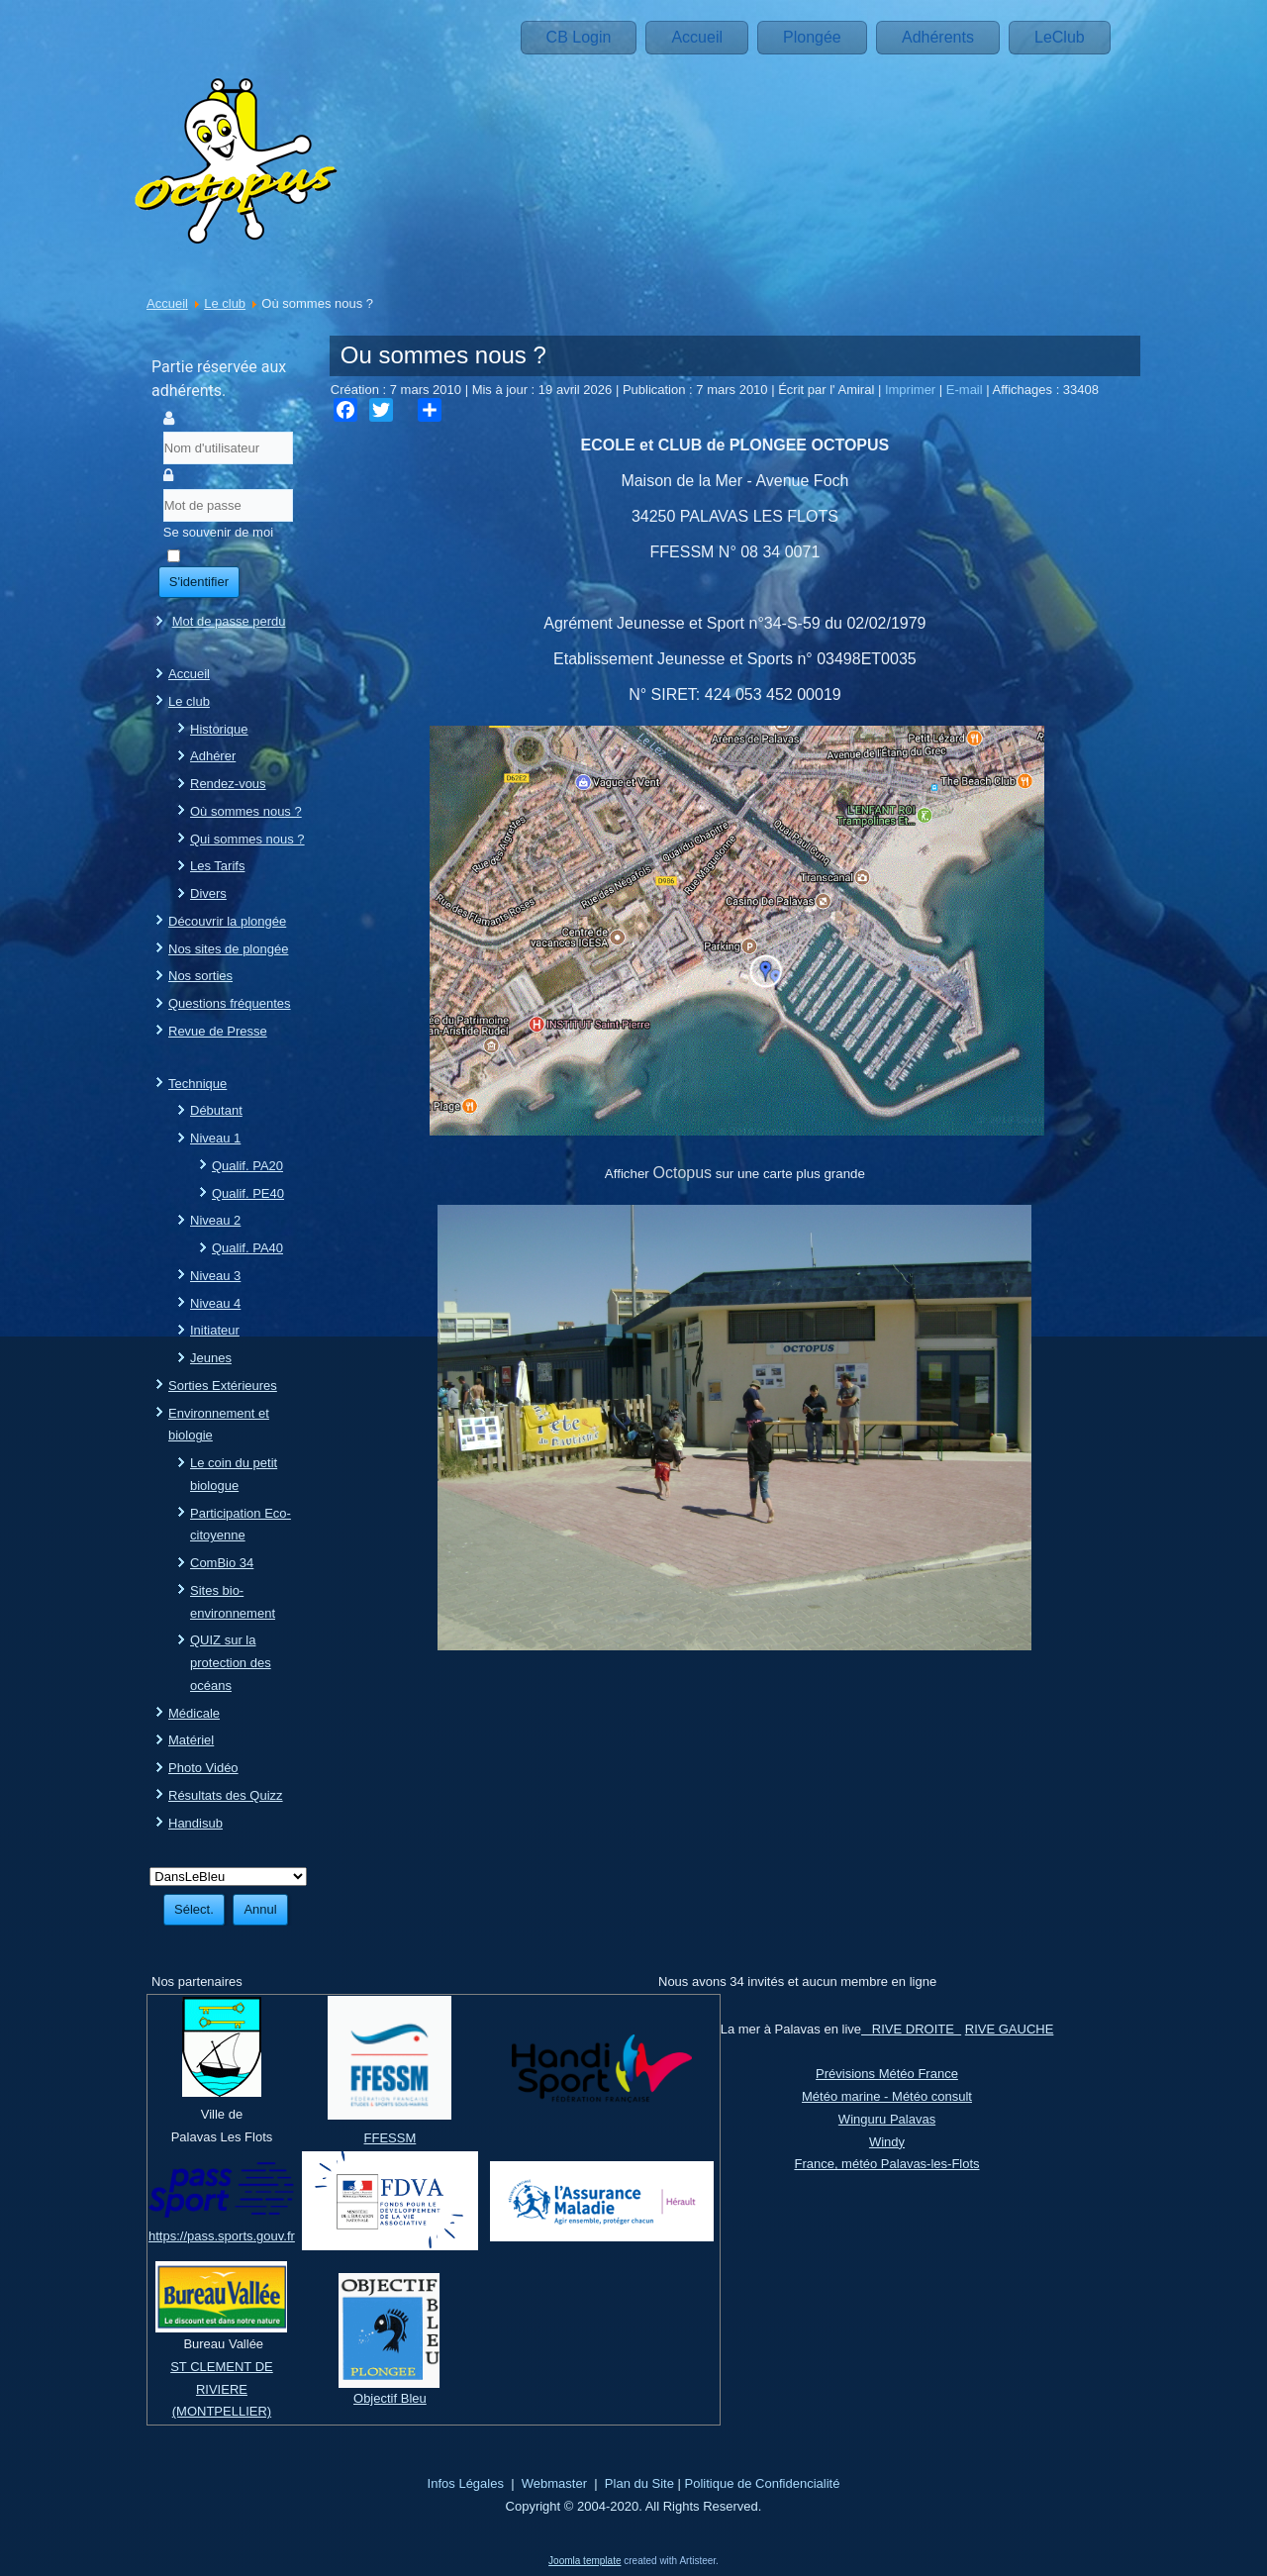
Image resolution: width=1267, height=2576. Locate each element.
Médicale (194, 1713)
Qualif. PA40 (247, 1247)
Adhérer (213, 755)
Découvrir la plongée (227, 921)
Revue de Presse (217, 1031)
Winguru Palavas (886, 2119)
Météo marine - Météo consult (887, 2096)
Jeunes (211, 1357)
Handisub (195, 1823)
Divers (208, 893)
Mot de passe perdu (229, 621)
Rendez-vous (228, 783)
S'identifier (199, 581)
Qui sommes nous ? (247, 839)
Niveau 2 (215, 1220)
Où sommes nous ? (246, 811)
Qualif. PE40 (248, 1193)
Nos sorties (200, 975)
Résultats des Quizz (225, 1795)
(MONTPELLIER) (221, 2411)
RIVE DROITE (911, 2029)
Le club (224, 303)
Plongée (812, 37)
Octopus (683, 1172)
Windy (887, 2141)
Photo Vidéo (203, 1767)
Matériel (191, 1740)
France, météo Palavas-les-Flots (886, 2163)
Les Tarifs (217, 865)
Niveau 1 (215, 1138)
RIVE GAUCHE (1009, 2029)
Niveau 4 (215, 1303)
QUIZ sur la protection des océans (230, 1663)
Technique (197, 1083)
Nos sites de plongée (228, 948)
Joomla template (584, 2560)
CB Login (579, 37)
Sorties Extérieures (222, 1385)
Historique (219, 729)
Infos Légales (466, 2483)
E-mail (966, 389)
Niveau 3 (215, 1275)
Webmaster (554, 2483)
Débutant (216, 1110)
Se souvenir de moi (218, 532)
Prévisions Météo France (887, 2073)
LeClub (1059, 37)
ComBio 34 (221, 1562)
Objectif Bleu (390, 2398)
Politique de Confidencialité (762, 2483)
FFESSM (390, 2137)
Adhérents (938, 37)
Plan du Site (639, 2483)
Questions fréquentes (229, 1003)
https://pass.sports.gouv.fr (221, 2236)
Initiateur (215, 1330)
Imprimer (912, 389)
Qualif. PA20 (247, 1165)
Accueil (697, 37)
